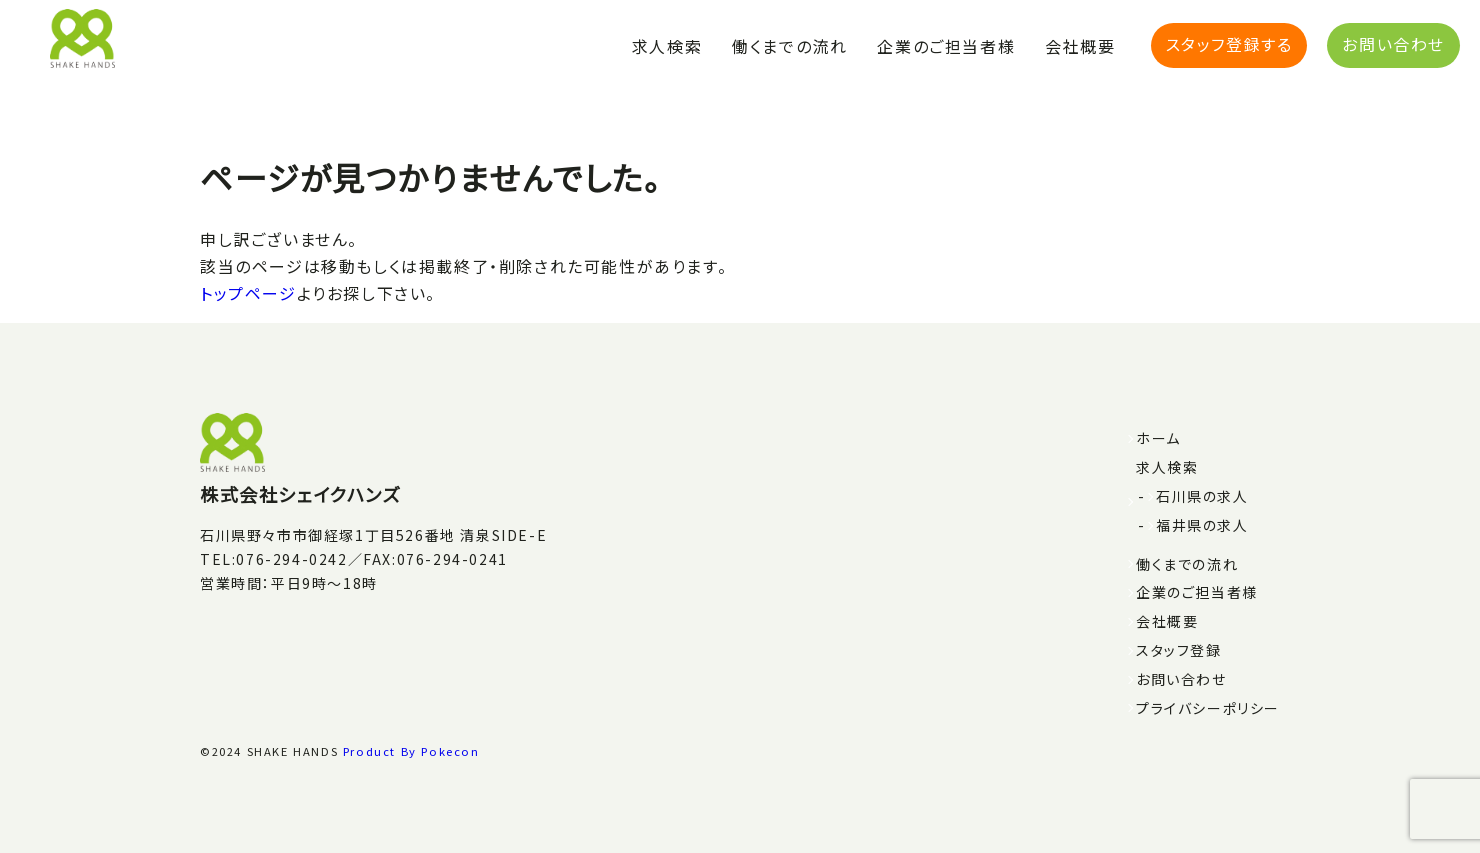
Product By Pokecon (411, 751)
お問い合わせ (1393, 44)
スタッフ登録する (1229, 44)
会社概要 (1080, 46)
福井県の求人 (1202, 525)
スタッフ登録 (1179, 650)
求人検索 (667, 46)
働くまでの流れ (789, 46)
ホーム (1158, 438)
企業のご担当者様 (946, 46)
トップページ (248, 293)
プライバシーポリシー (1208, 708)
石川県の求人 (1202, 496)
